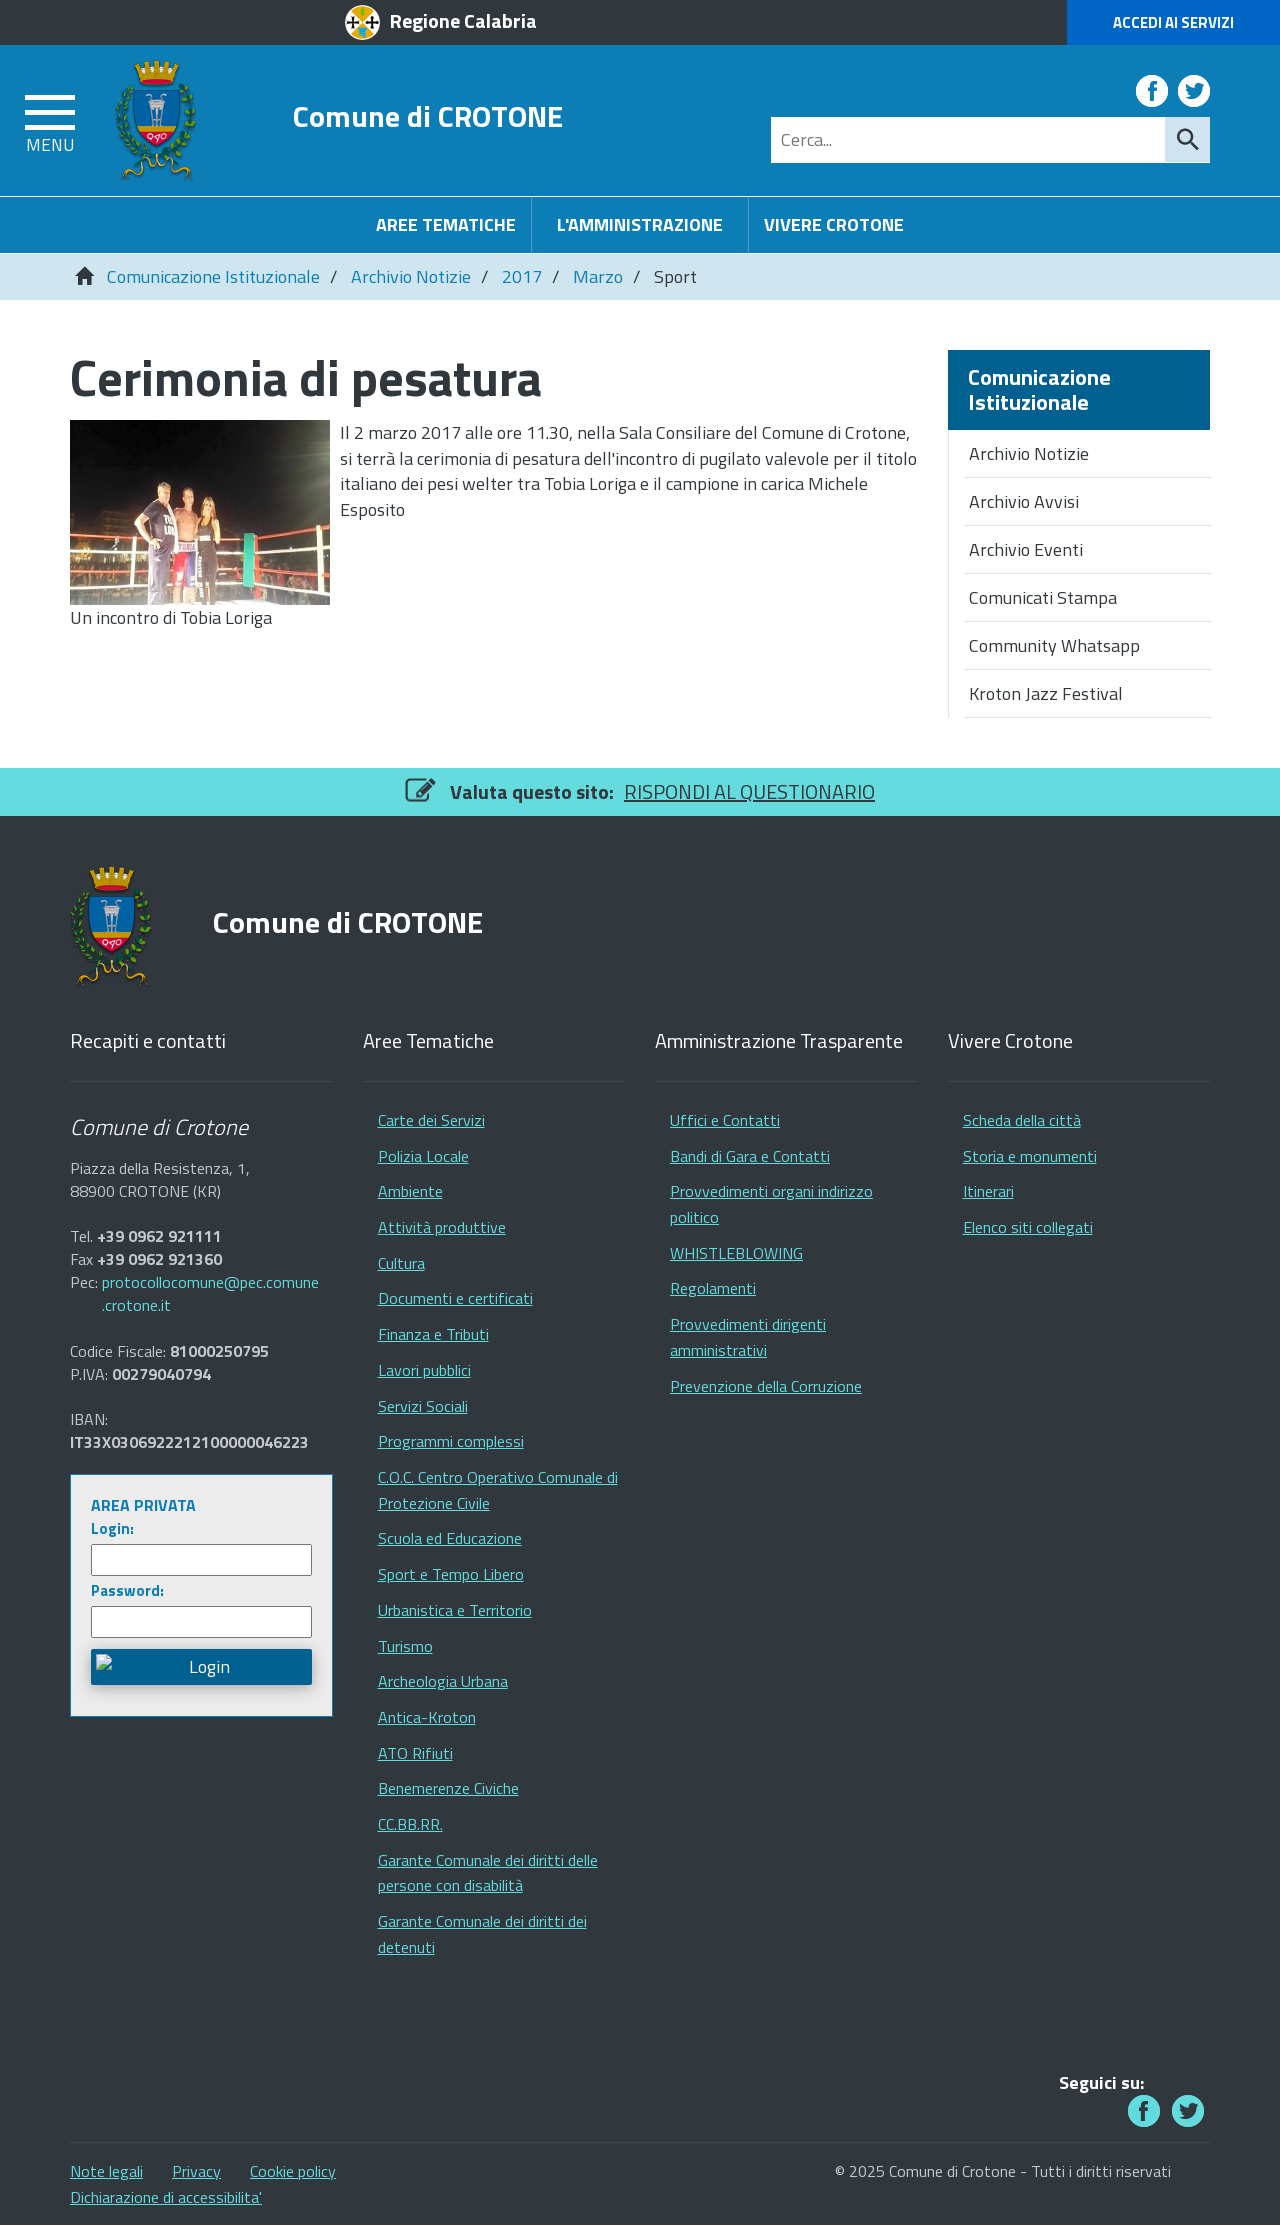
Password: (127, 1590)
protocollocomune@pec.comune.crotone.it (210, 1294)
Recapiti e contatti (148, 1041)
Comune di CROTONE (428, 115)
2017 (522, 276)
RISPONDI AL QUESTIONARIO (749, 791)
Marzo (598, 276)
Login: (112, 1528)
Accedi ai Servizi (1173, 22)
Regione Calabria (463, 20)
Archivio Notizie (411, 276)
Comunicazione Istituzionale (213, 276)
